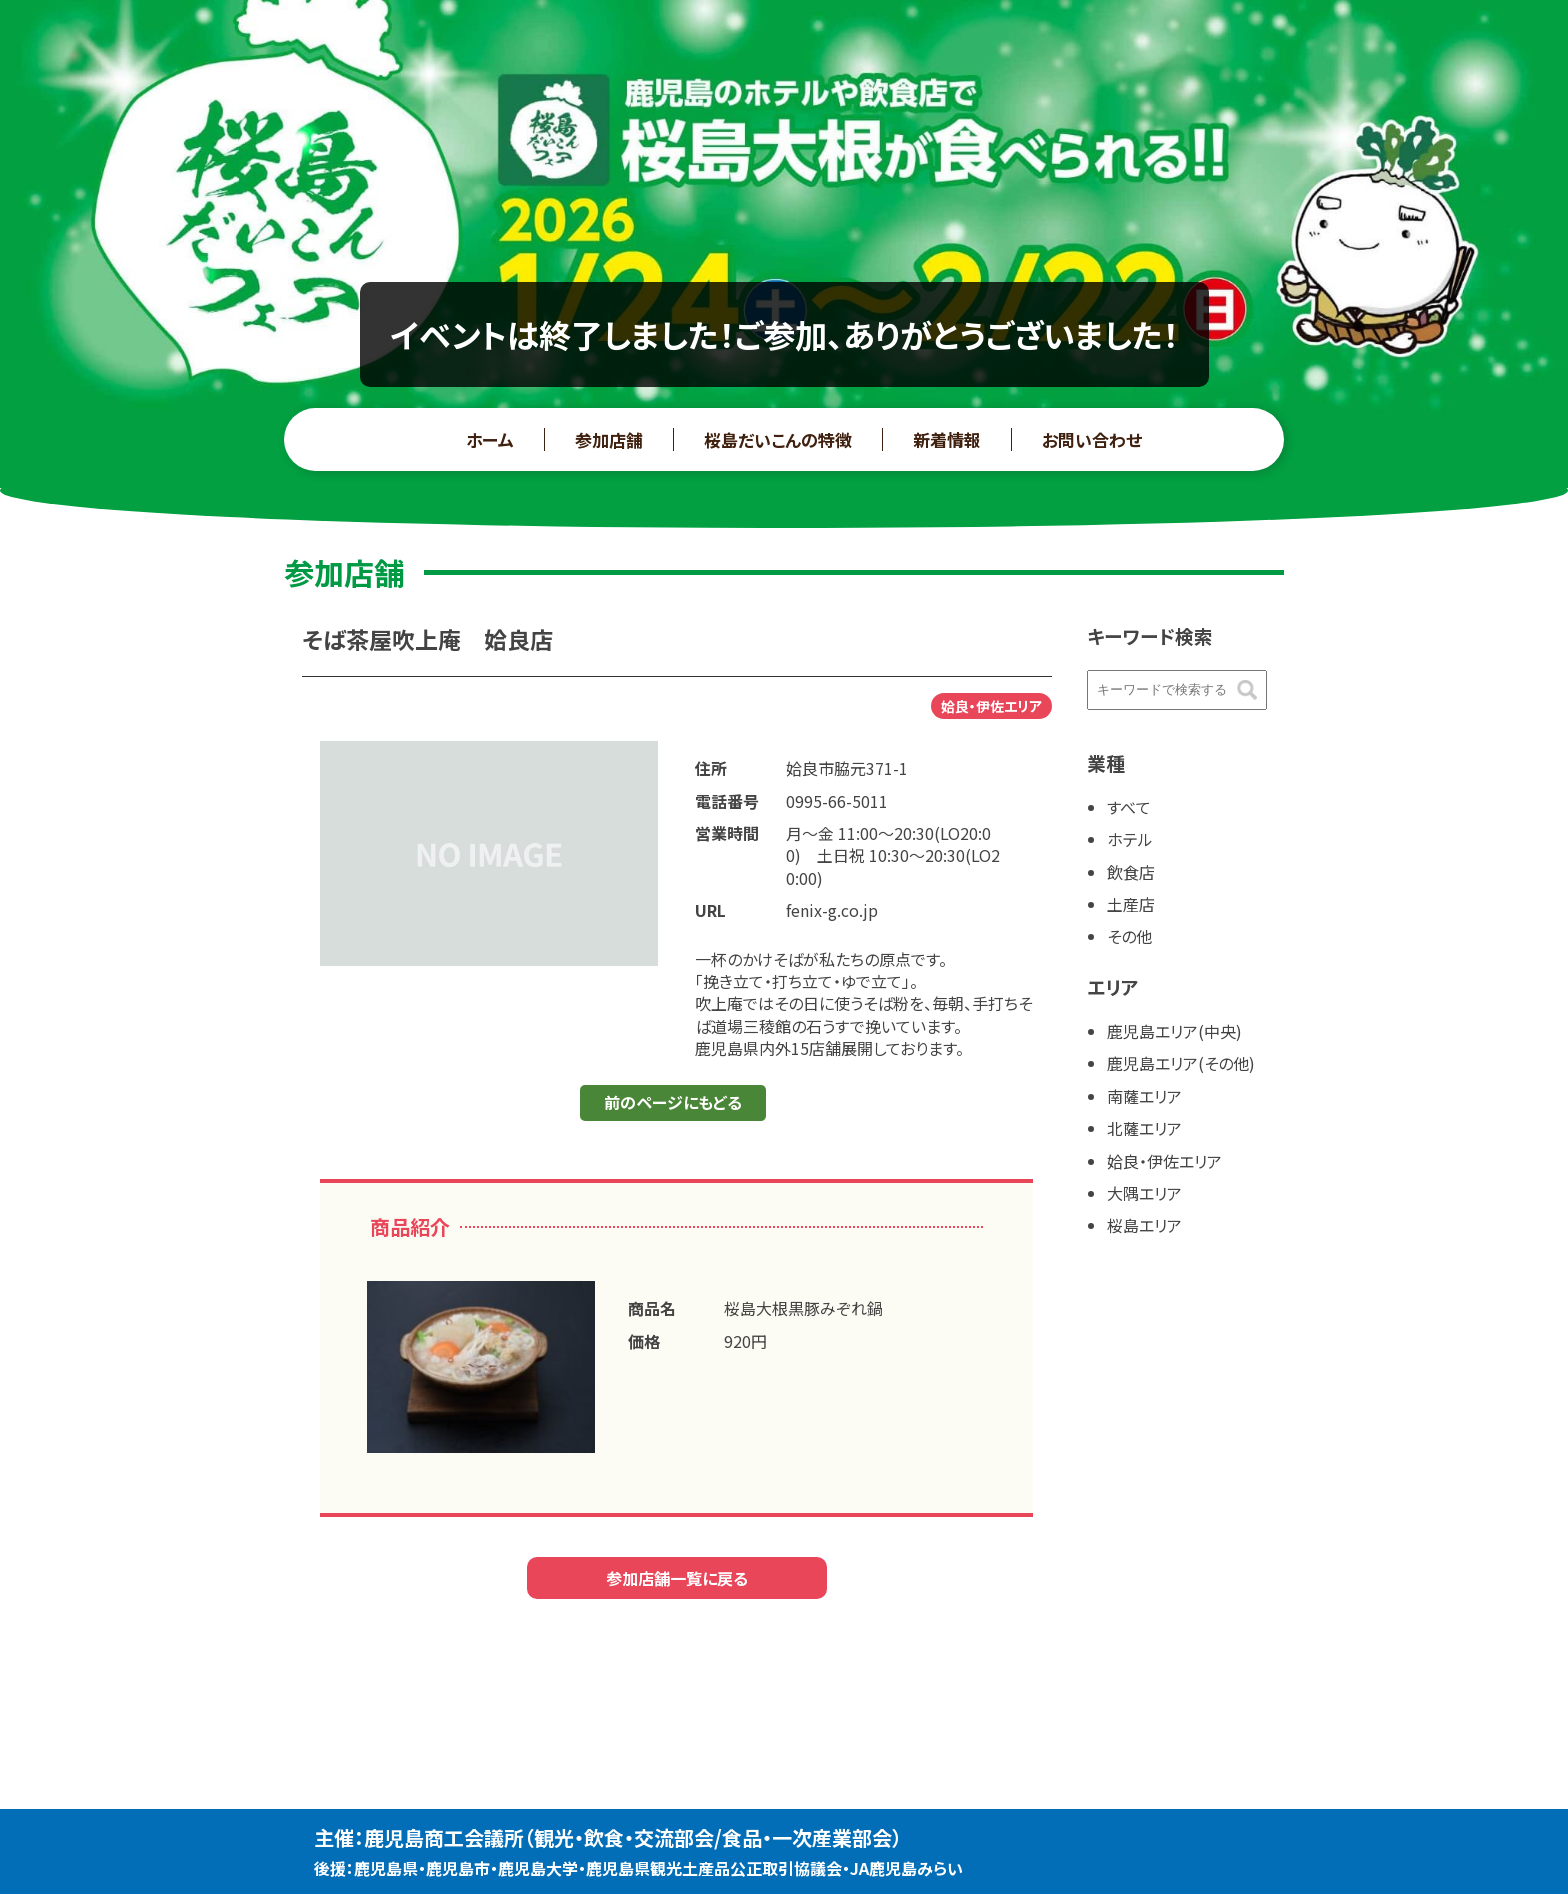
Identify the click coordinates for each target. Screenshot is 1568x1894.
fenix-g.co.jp (832, 910)
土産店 (1131, 904)
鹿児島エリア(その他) (1181, 1063)
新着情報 (947, 439)
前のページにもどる (673, 1102)
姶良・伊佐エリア (1164, 1161)
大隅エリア (1144, 1193)
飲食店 (1131, 872)
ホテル (1130, 839)
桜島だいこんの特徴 (778, 439)
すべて (1129, 807)
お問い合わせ (1092, 439)
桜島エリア (1144, 1225)
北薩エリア (1144, 1128)
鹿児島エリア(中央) (1174, 1031)
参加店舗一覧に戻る (677, 1578)
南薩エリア (1144, 1096)
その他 (1129, 936)
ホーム (490, 439)
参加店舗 (609, 439)
